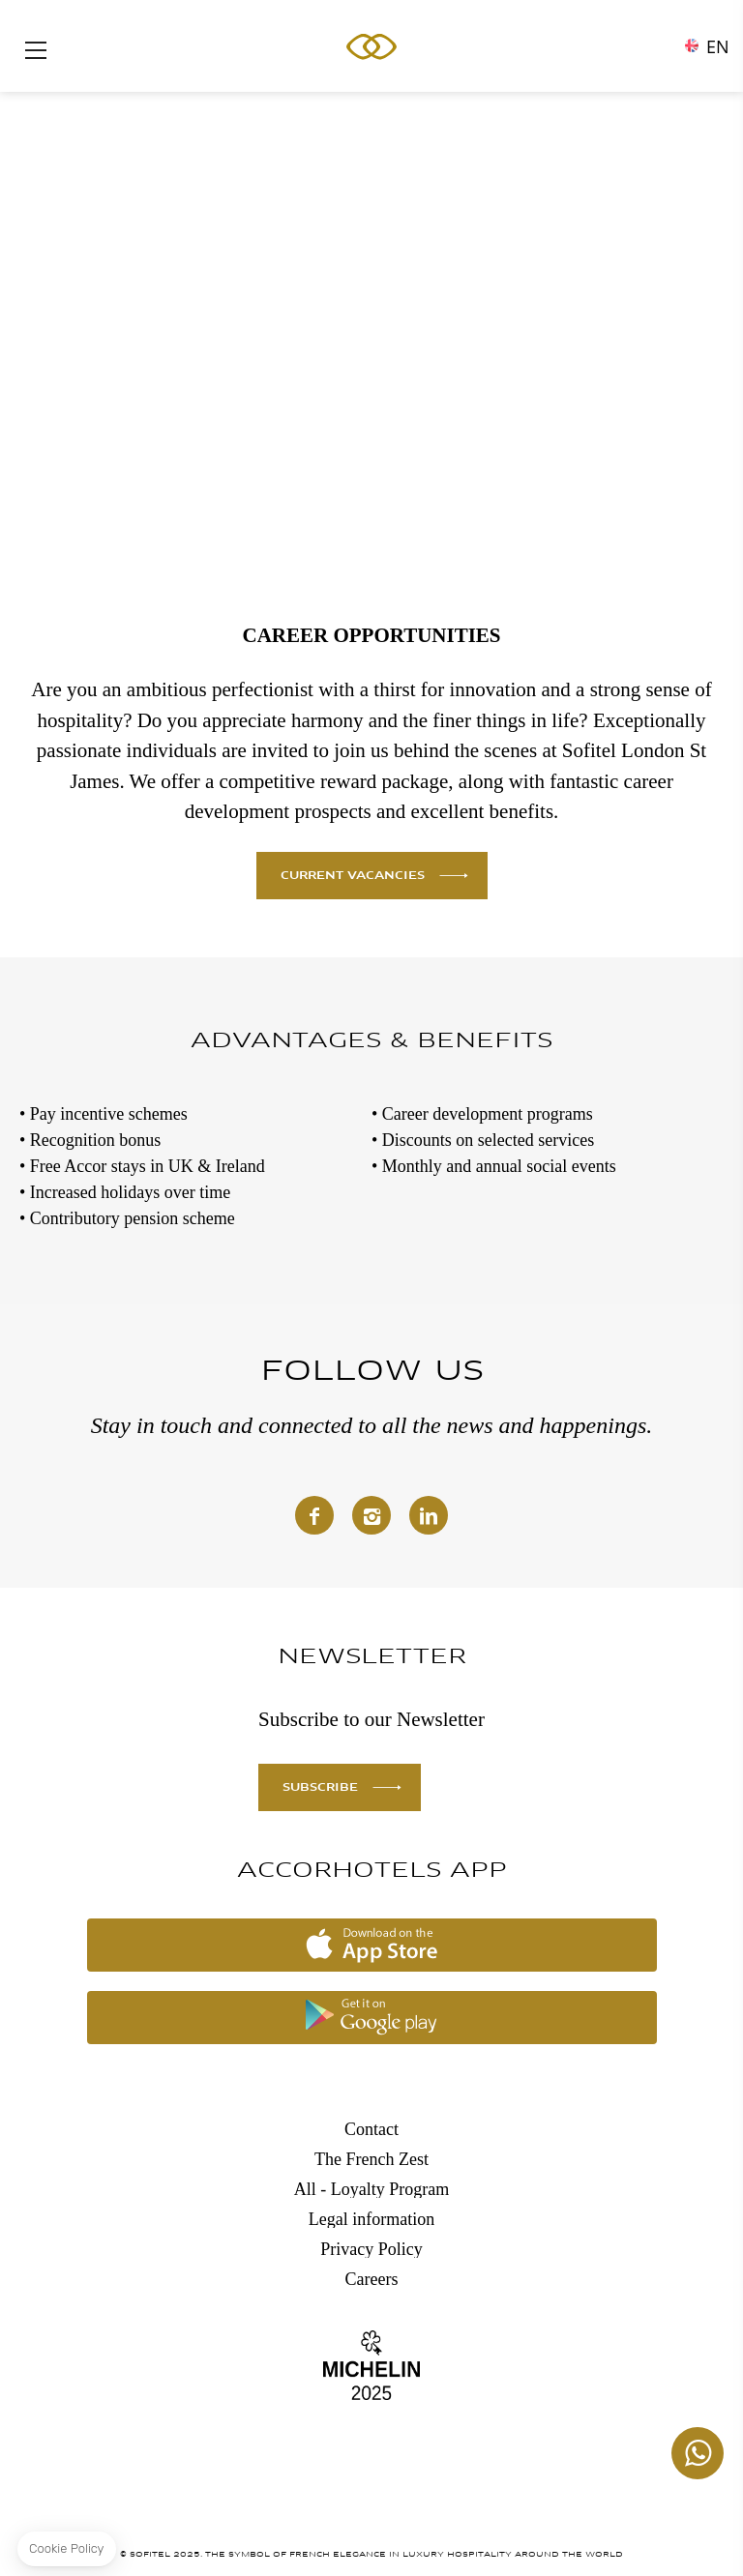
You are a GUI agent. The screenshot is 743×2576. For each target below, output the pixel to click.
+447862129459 (697, 2453)
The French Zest (371, 2159)
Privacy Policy (371, 2249)
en (717, 41)
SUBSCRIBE (320, 1788)
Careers (372, 2279)
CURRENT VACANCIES (353, 876)
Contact (371, 2129)
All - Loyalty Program (371, 2189)
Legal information (371, 2219)
